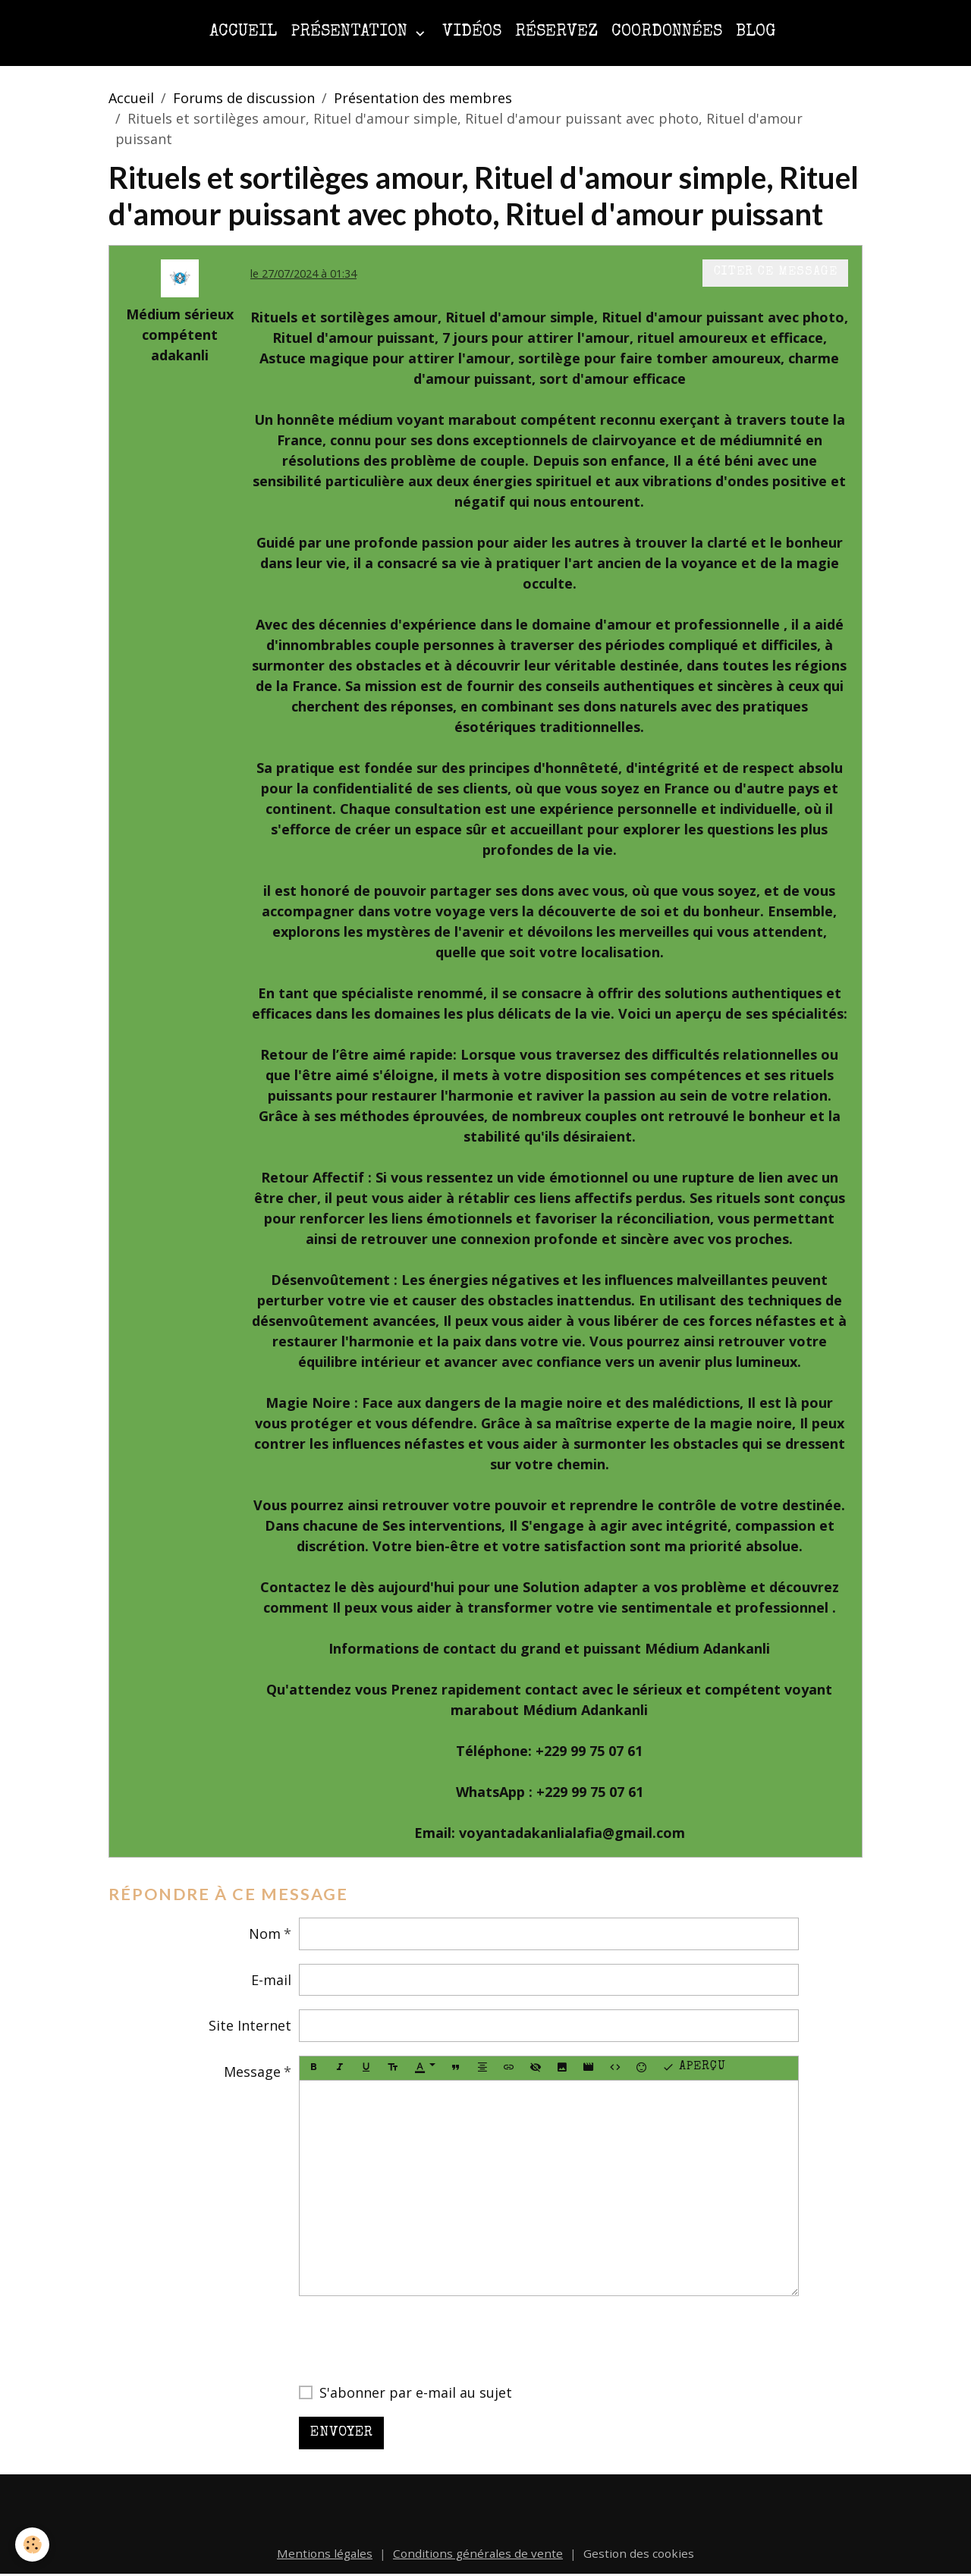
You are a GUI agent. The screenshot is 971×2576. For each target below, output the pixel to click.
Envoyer (341, 2432)
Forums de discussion (244, 98)
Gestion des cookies (638, 2553)
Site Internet (250, 2025)
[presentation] (414, 2339)
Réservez (556, 32)
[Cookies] (32, 2544)
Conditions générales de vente (478, 2553)
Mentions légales (324, 2553)
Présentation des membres (423, 98)
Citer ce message (775, 272)
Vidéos (471, 32)
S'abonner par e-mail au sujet (415, 2392)
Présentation (351, 32)
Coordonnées (666, 32)
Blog (755, 32)
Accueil (243, 32)
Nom (265, 1933)
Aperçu (694, 2067)
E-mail (271, 1980)
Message (252, 2071)
